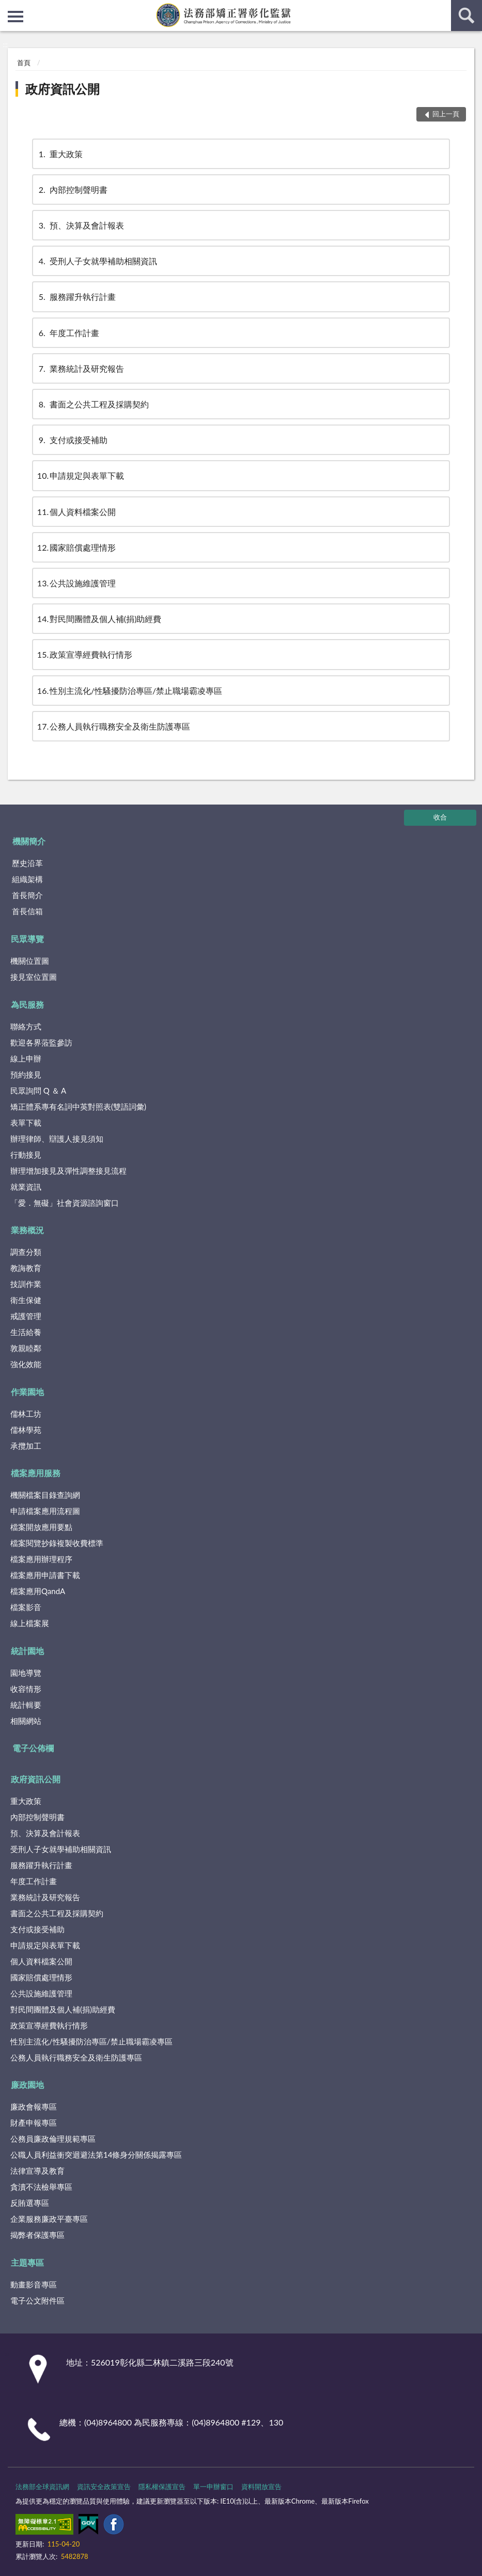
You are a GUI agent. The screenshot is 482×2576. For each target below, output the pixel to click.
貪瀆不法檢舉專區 (41, 2186)
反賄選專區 (29, 2202)
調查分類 (25, 1251)
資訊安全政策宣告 (104, 2486)
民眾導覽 (27, 939)
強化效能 (25, 1364)
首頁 (23, 62)
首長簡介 (27, 895)
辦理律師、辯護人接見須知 (56, 1138)
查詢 (466, 15)
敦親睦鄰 (25, 1348)
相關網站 (25, 1720)
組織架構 (27, 879)
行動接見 (25, 1154)
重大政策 (60, 154)
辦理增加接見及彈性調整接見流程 (68, 1170)
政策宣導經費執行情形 (84, 654)
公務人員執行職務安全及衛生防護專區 (113, 726)
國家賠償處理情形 (76, 547)
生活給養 (25, 1332)
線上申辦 (25, 1058)
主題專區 (27, 2262)
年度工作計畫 (68, 333)
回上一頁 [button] (445, 114)
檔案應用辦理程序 (41, 1559)
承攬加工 (25, 1445)
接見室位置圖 (33, 976)
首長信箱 (27, 911)
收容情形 (25, 1688)
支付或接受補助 (72, 440)
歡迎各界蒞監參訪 (41, 1042)
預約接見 (25, 1074)
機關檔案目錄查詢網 (45, 1494)
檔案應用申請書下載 (45, 1575)
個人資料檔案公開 (76, 512)
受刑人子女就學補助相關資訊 (97, 261)
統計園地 (27, 1651)
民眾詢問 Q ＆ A (38, 1090)
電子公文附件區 (37, 2300)
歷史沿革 (27, 863)
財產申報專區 (33, 2122)
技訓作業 (25, 1284)
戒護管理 (25, 1316)
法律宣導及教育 (37, 2170)
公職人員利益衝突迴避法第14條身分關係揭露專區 (96, 2154)
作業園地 (27, 1392)
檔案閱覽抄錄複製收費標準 (56, 1543)
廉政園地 (27, 2084)
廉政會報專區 (33, 2106)
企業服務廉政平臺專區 (49, 2218)
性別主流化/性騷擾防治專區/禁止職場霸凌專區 (129, 690)
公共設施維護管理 (76, 583)
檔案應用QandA (37, 1591)
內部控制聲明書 (72, 189)
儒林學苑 (25, 1429)
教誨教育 (25, 1267)
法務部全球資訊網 (42, 2486)
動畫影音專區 (33, 2284)
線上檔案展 (29, 1623)
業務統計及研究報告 (80, 368)
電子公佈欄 (33, 1748)
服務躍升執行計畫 (76, 296)
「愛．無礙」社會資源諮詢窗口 (64, 1202)
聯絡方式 (25, 1026)
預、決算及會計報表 (80, 225)
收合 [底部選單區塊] (440, 817)
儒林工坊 (25, 1413)
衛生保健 (25, 1300)
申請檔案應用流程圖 (45, 1511)
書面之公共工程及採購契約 (93, 404)
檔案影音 (25, 1607)
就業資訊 (25, 1186)
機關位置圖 (29, 960)
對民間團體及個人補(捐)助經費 (99, 619)
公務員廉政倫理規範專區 (53, 2138)
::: (8, 8)
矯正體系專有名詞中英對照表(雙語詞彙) (78, 1106)
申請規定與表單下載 (80, 475)
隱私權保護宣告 (161, 2486)
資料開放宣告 (261, 2486)
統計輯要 (25, 1704)
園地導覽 (25, 1672)
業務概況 (27, 1230)
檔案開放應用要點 (41, 1527)
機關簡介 (28, 841)
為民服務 (27, 1004)
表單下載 (25, 1122)
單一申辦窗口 (213, 2486)
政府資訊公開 (62, 88)
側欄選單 (15, 16)
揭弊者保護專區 (37, 2234)
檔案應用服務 (35, 1473)
